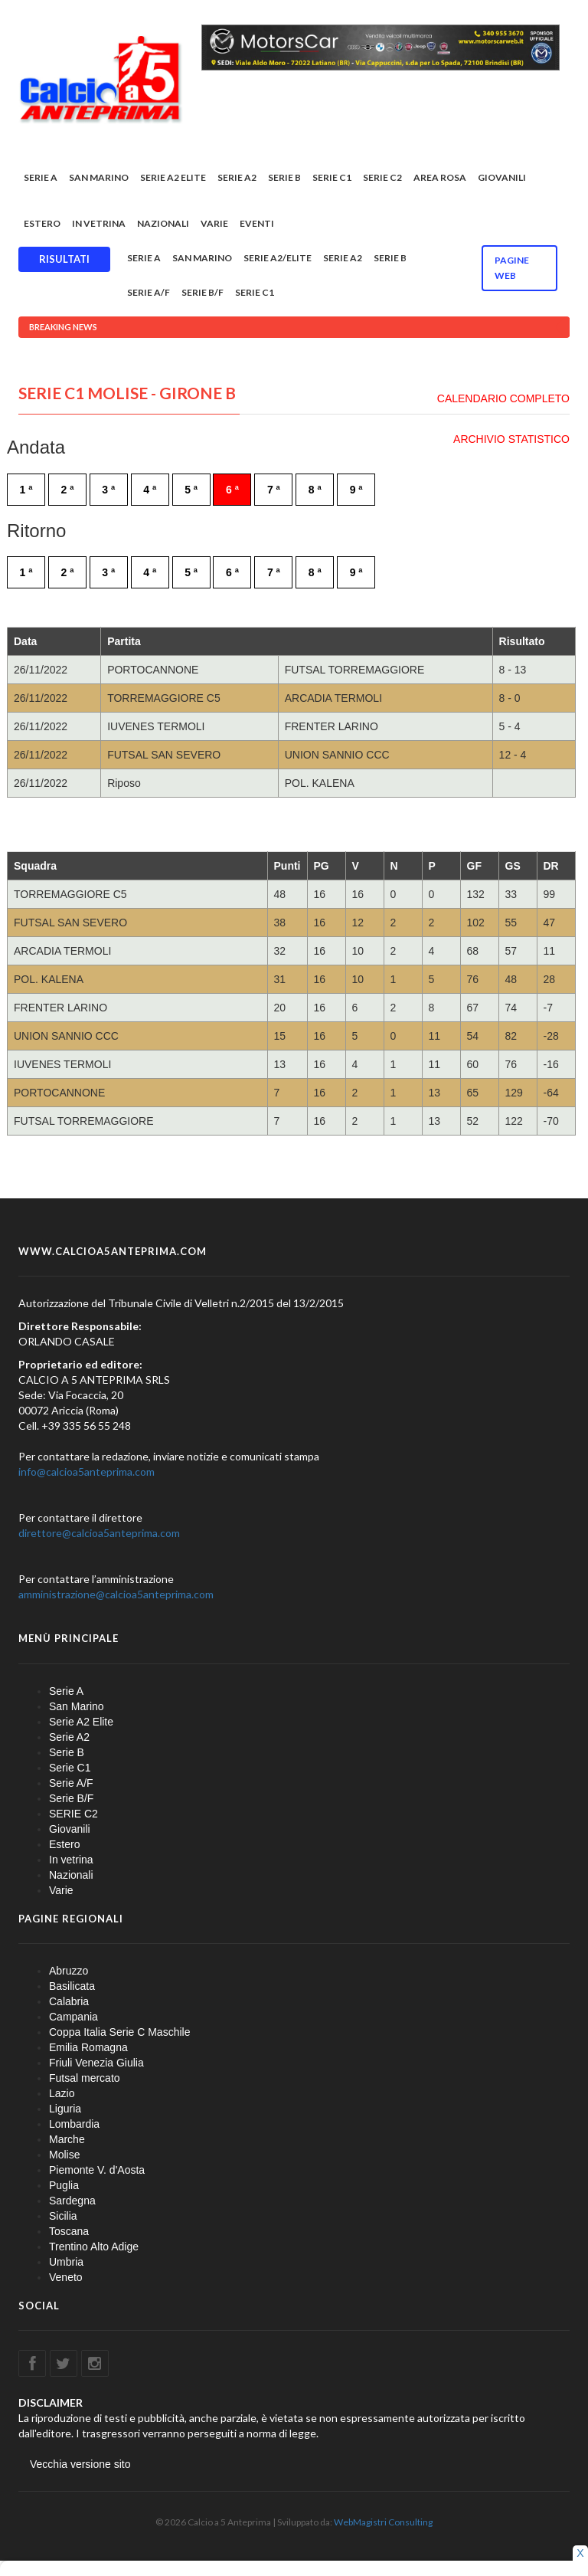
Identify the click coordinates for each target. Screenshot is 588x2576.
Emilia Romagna (88, 2047)
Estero (42, 223)
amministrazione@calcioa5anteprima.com (116, 1594)
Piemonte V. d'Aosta (97, 2170)
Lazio (61, 2093)
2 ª (67, 489)
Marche (67, 2139)
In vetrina (99, 223)
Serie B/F (202, 292)
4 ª (149, 489)
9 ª (356, 489)
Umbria (66, 2262)
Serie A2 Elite (173, 177)
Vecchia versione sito (80, 2464)
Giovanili (502, 177)
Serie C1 (331, 177)
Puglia (64, 2185)
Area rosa (439, 177)
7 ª (273, 489)
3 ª (108, 489)
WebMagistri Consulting (383, 2522)
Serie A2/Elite (277, 258)
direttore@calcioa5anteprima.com (99, 1532)
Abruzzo (68, 1971)
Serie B (284, 177)
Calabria (69, 2001)
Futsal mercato (84, 2078)
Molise (64, 2154)
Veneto (66, 2277)
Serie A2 (236, 177)
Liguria (65, 2108)
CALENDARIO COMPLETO (503, 398)
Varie (214, 223)
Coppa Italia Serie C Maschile (119, 2032)
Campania (73, 2017)
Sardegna (72, 2200)
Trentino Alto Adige (94, 2246)
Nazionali (163, 223)
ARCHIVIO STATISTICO (511, 439)
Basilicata (72, 1986)
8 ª (315, 489)
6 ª (232, 489)
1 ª (26, 489)
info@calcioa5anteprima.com (86, 1471)
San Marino (99, 177)
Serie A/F (148, 292)
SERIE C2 (382, 177)
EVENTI (257, 223)
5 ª (191, 489)
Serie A (40, 177)
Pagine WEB (512, 267)
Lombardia (74, 2124)
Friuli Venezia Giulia (96, 2063)
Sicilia (63, 2216)
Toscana (69, 2231)
